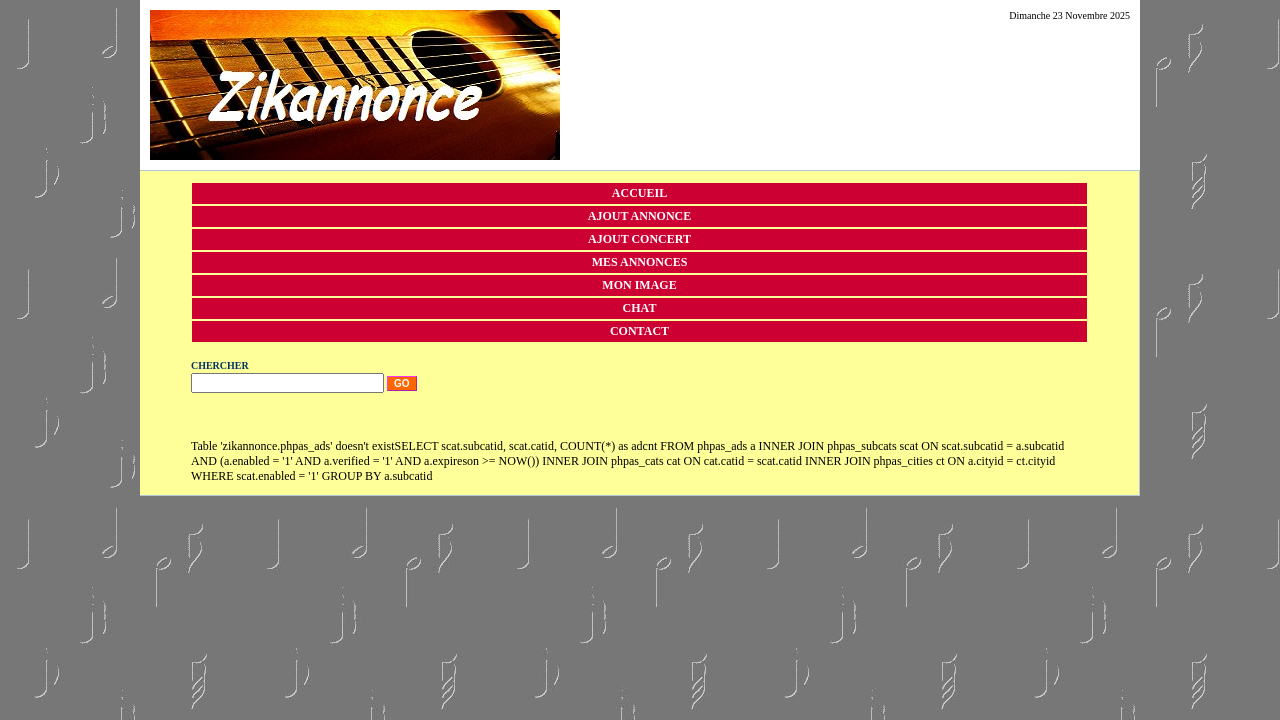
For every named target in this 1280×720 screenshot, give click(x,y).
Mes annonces (640, 262)
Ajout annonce (639, 216)
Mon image (639, 285)
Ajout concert (639, 239)
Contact (639, 331)
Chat (640, 308)
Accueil (639, 193)
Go (402, 383)
